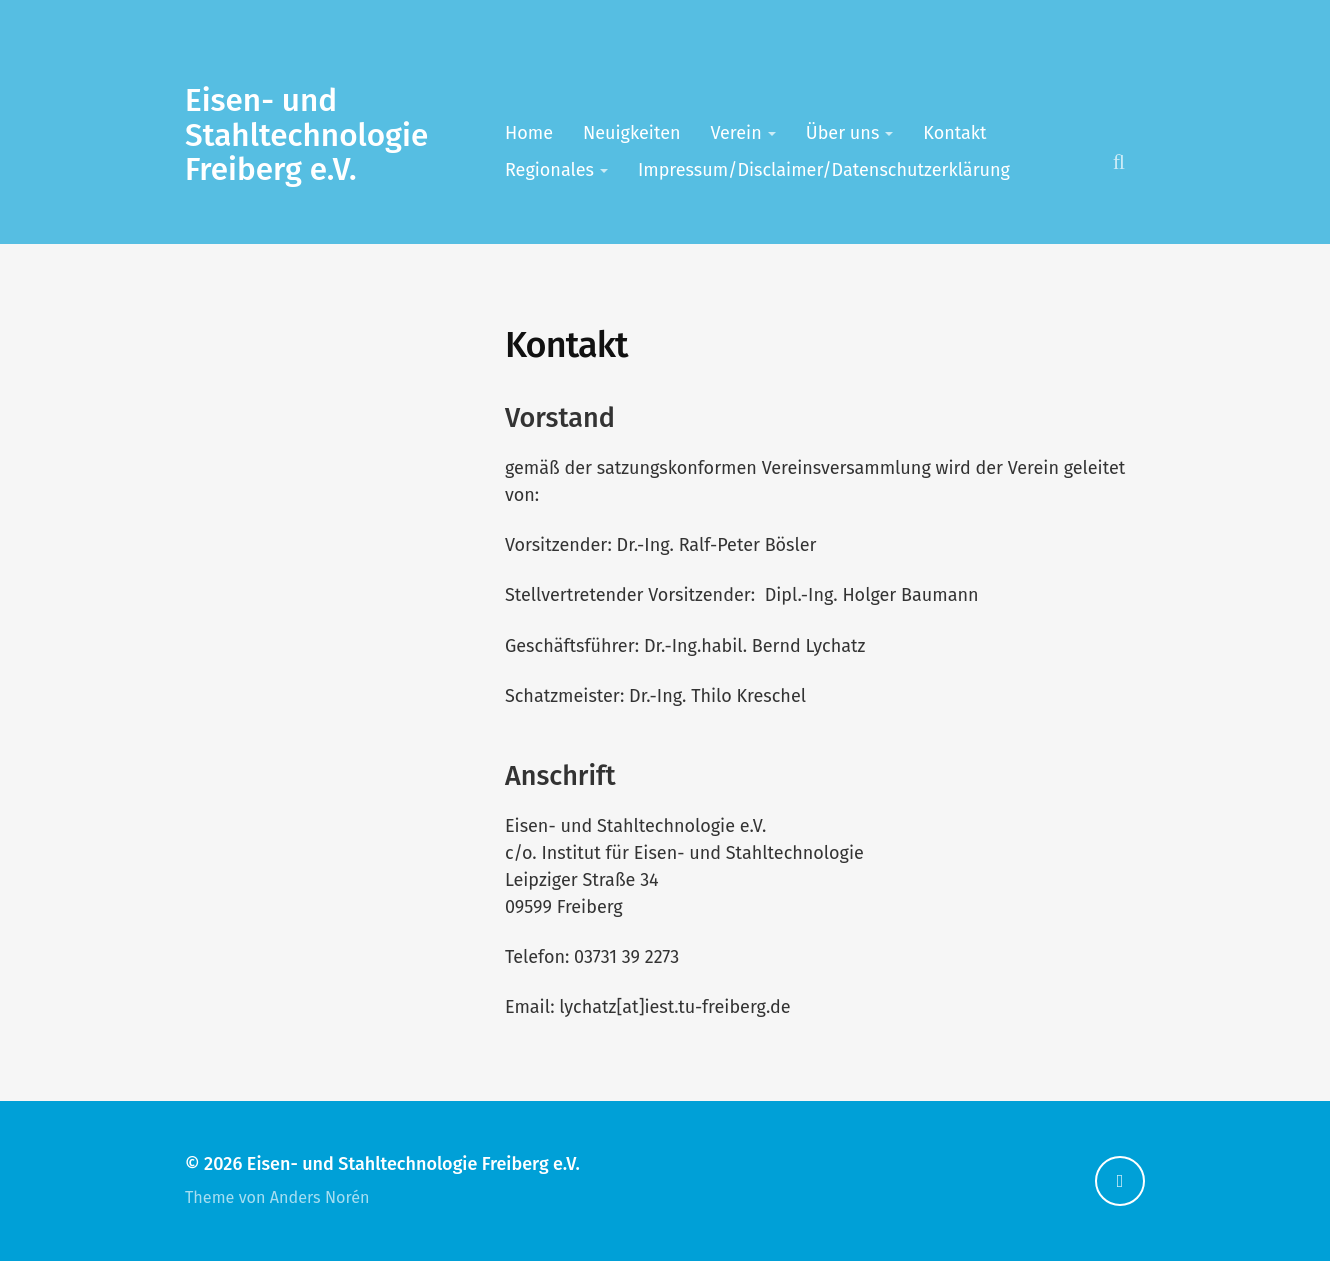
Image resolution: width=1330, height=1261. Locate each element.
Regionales (549, 170)
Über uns (843, 133)
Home (529, 133)
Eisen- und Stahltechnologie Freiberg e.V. (306, 135)
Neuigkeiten (632, 133)
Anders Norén (320, 1197)
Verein (736, 133)
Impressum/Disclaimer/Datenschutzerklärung (824, 170)
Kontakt (954, 133)
